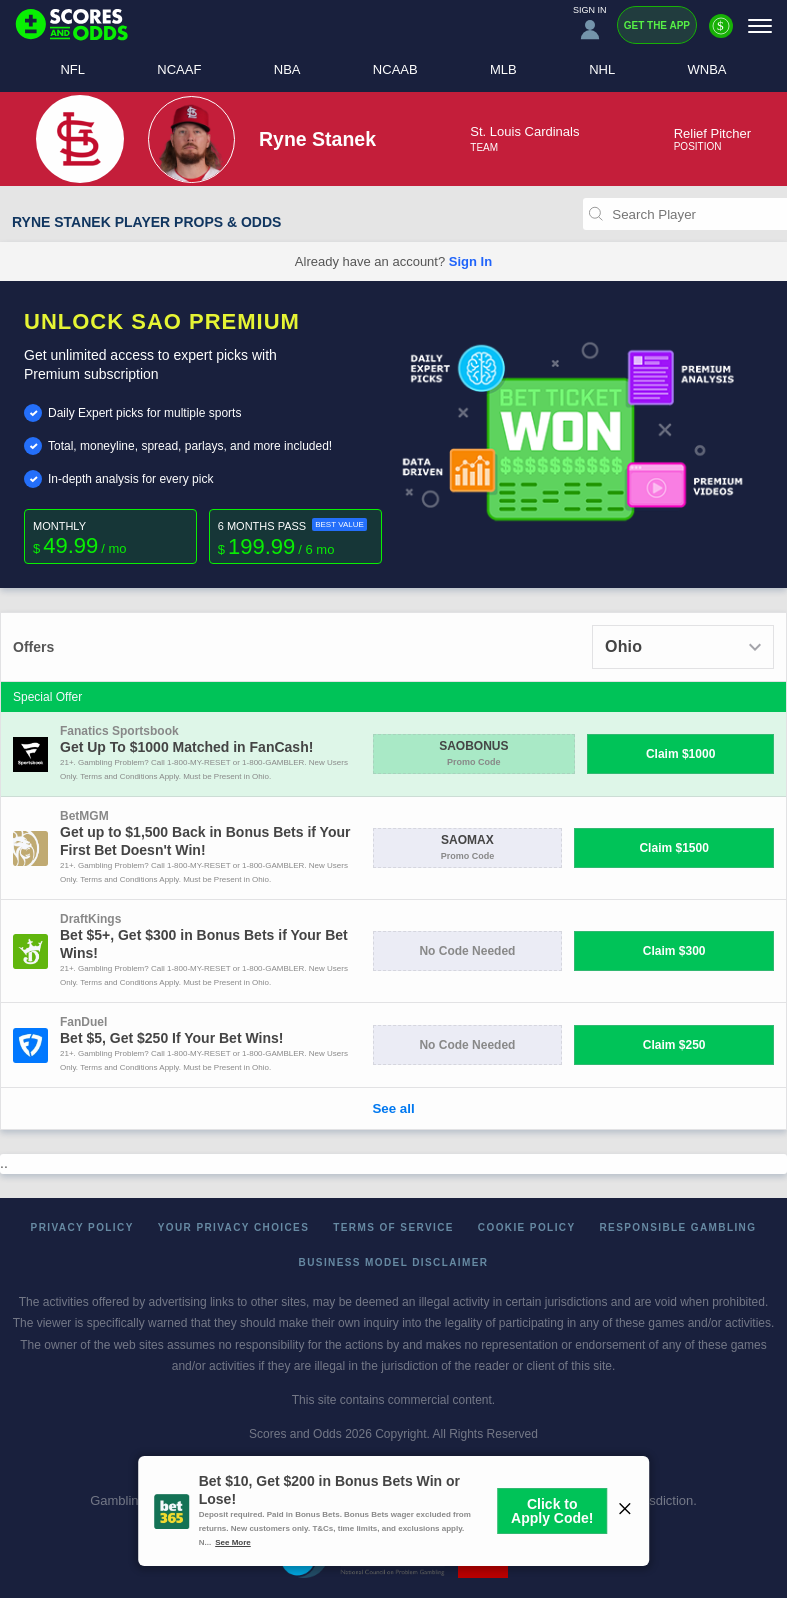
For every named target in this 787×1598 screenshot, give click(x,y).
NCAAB (395, 69)
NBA (287, 69)
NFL (72, 69)
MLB (503, 69)
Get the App (657, 25)
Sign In (470, 261)
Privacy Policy (82, 1227)
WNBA (707, 69)
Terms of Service (393, 1227)
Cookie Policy (527, 1227)
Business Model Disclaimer (394, 1262)
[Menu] (760, 25)
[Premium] (721, 34)
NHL (602, 69)
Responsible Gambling (678, 1227)
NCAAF (179, 69)
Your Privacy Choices (234, 1227)
